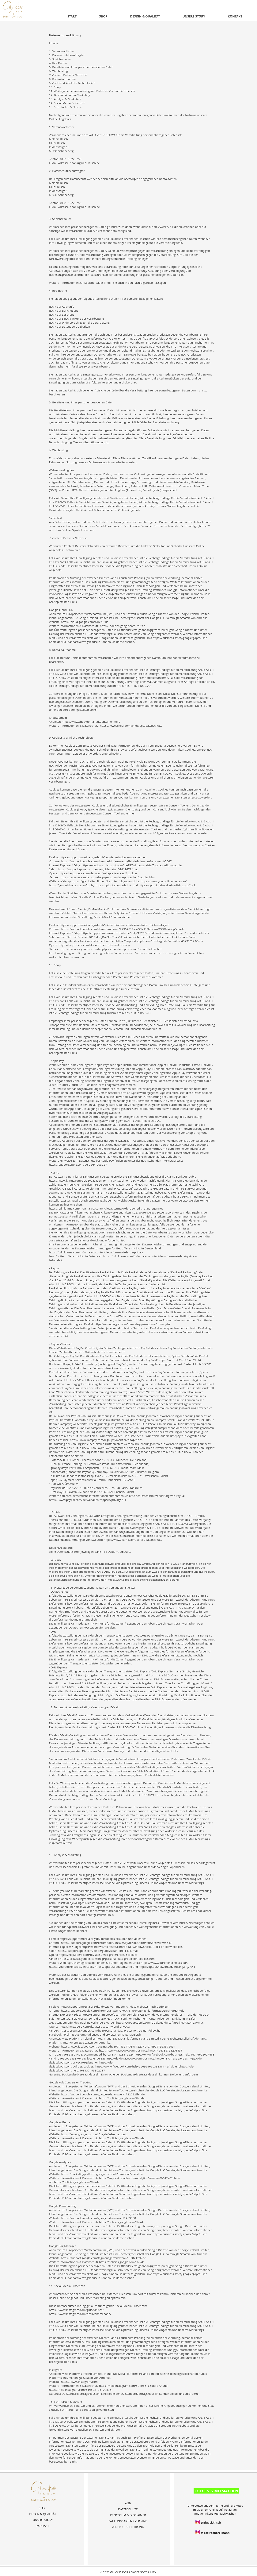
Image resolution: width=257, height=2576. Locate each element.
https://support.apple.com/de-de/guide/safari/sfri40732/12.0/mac (159, 941)
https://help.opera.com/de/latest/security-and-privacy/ (94, 945)
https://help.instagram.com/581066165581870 (130, 2385)
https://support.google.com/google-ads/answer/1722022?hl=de (103, 2094)
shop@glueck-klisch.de (85, 163)
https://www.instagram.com (79, 2382)
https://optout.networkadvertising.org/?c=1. (167, 885)
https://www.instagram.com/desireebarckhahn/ (80, 2314)
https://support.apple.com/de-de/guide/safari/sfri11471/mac (98, 869)
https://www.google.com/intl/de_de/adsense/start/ (94, 2134)
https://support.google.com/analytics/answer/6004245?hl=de (139, 2178)
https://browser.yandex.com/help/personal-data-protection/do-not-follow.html (111, 949)
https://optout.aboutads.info (113, 885)
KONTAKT (42, 2526)
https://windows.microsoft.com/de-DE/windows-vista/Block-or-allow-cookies (132, 865)
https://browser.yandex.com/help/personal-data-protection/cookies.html (107, 877)
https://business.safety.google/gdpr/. (177, 638)
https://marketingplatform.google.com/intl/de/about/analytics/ (102, 2174)
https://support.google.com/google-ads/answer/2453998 (98, 2218)
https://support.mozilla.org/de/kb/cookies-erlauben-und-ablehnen (103, 857)
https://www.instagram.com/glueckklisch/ (76, 2310)
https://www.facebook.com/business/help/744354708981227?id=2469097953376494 (118, 2046)
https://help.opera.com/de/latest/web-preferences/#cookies (98, 873)
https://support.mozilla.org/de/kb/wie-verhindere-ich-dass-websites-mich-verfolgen (114, 925)
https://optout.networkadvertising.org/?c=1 (167, 1966)
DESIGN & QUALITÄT (42, 2514)
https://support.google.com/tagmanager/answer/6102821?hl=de (103, 2258)
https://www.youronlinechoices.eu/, (164, 881)
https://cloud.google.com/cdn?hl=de (84, 622)
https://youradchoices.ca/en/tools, (71, 885)
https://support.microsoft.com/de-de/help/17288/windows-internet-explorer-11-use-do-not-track (145, 933)
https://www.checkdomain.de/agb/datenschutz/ (131, 725)
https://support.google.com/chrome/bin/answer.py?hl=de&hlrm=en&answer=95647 (116, 861)
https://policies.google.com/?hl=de (122, 626)
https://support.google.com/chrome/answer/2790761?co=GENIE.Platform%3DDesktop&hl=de (122, 929)
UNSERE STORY (43, 2520)
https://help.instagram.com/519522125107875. (80, 2389)
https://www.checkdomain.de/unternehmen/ (91, 721)
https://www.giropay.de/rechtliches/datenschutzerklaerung (143, 1579)
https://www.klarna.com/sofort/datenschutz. (133, 1539)
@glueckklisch (211, 2523)
